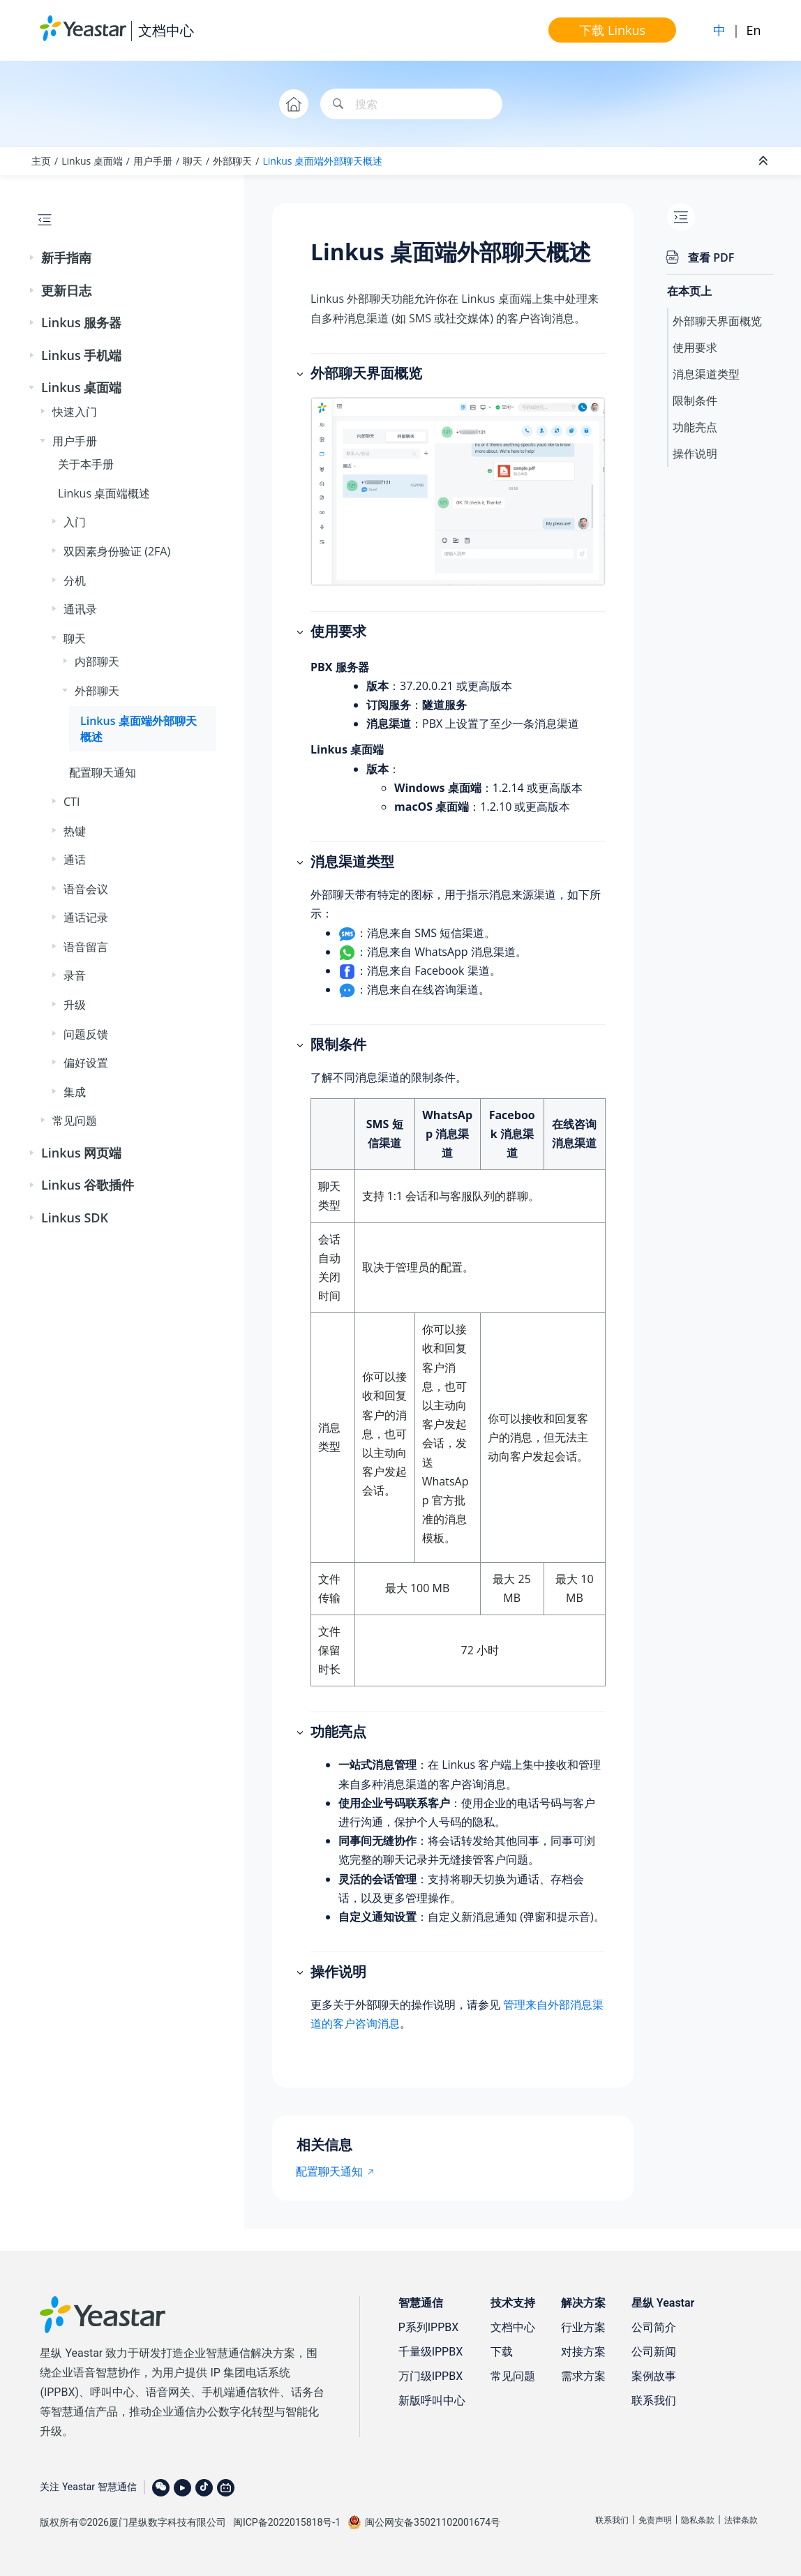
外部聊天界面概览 (717, 321)
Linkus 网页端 (81, 1152)
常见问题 (74, 1120)
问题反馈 (85, 1034)
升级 (74, 1004)
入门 (74, 522)
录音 (74, 975)
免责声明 (655, 2520)
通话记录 (85, 917)
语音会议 (85, 889)
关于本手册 (86, 464)
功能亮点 (695, 427)
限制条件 (695, 400)
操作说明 (695, 453)
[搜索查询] (411, 104)
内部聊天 (97, 661)
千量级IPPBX (430, 2351)
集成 (74, 1092)
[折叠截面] (764, 161)
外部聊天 (232, 160)
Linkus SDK (74, 1217)
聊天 (192, 160)
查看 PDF (711, 257)
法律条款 (741, 2520)
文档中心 (166, 30)
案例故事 (653, 2376)
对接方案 (583, 2351)
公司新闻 (653, 2351)
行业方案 (583, 2327)
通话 (74, 859)
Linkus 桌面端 (92, 160)
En (754, 30)
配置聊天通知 (102, 772)
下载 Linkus (612, 30)
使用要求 (695, 347)
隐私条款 (697, 2520)
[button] (32, 258)
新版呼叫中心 (431, 2400)
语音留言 (85, 946)
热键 (74, 831)
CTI (71, 801)
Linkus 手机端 (81, 355)
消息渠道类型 (706, 374)
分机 (74, 580)
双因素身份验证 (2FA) (116, 551)
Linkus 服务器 (81, 322)
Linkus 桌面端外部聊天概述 (322, 160)
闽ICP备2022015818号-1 (286, 2522)
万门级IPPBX (430, 2376)
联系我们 (653, 2400)
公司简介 (653, 2327)
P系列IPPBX (428, 2327)
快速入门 (74, 411)
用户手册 (152, 160)
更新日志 (66, 290)
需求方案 (583, 2376)
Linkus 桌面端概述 (104, 493)
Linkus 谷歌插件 (87, 1184)
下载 (502, 2351)
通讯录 (80, 609)
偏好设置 (85, 1062)
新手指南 (66, 257)
